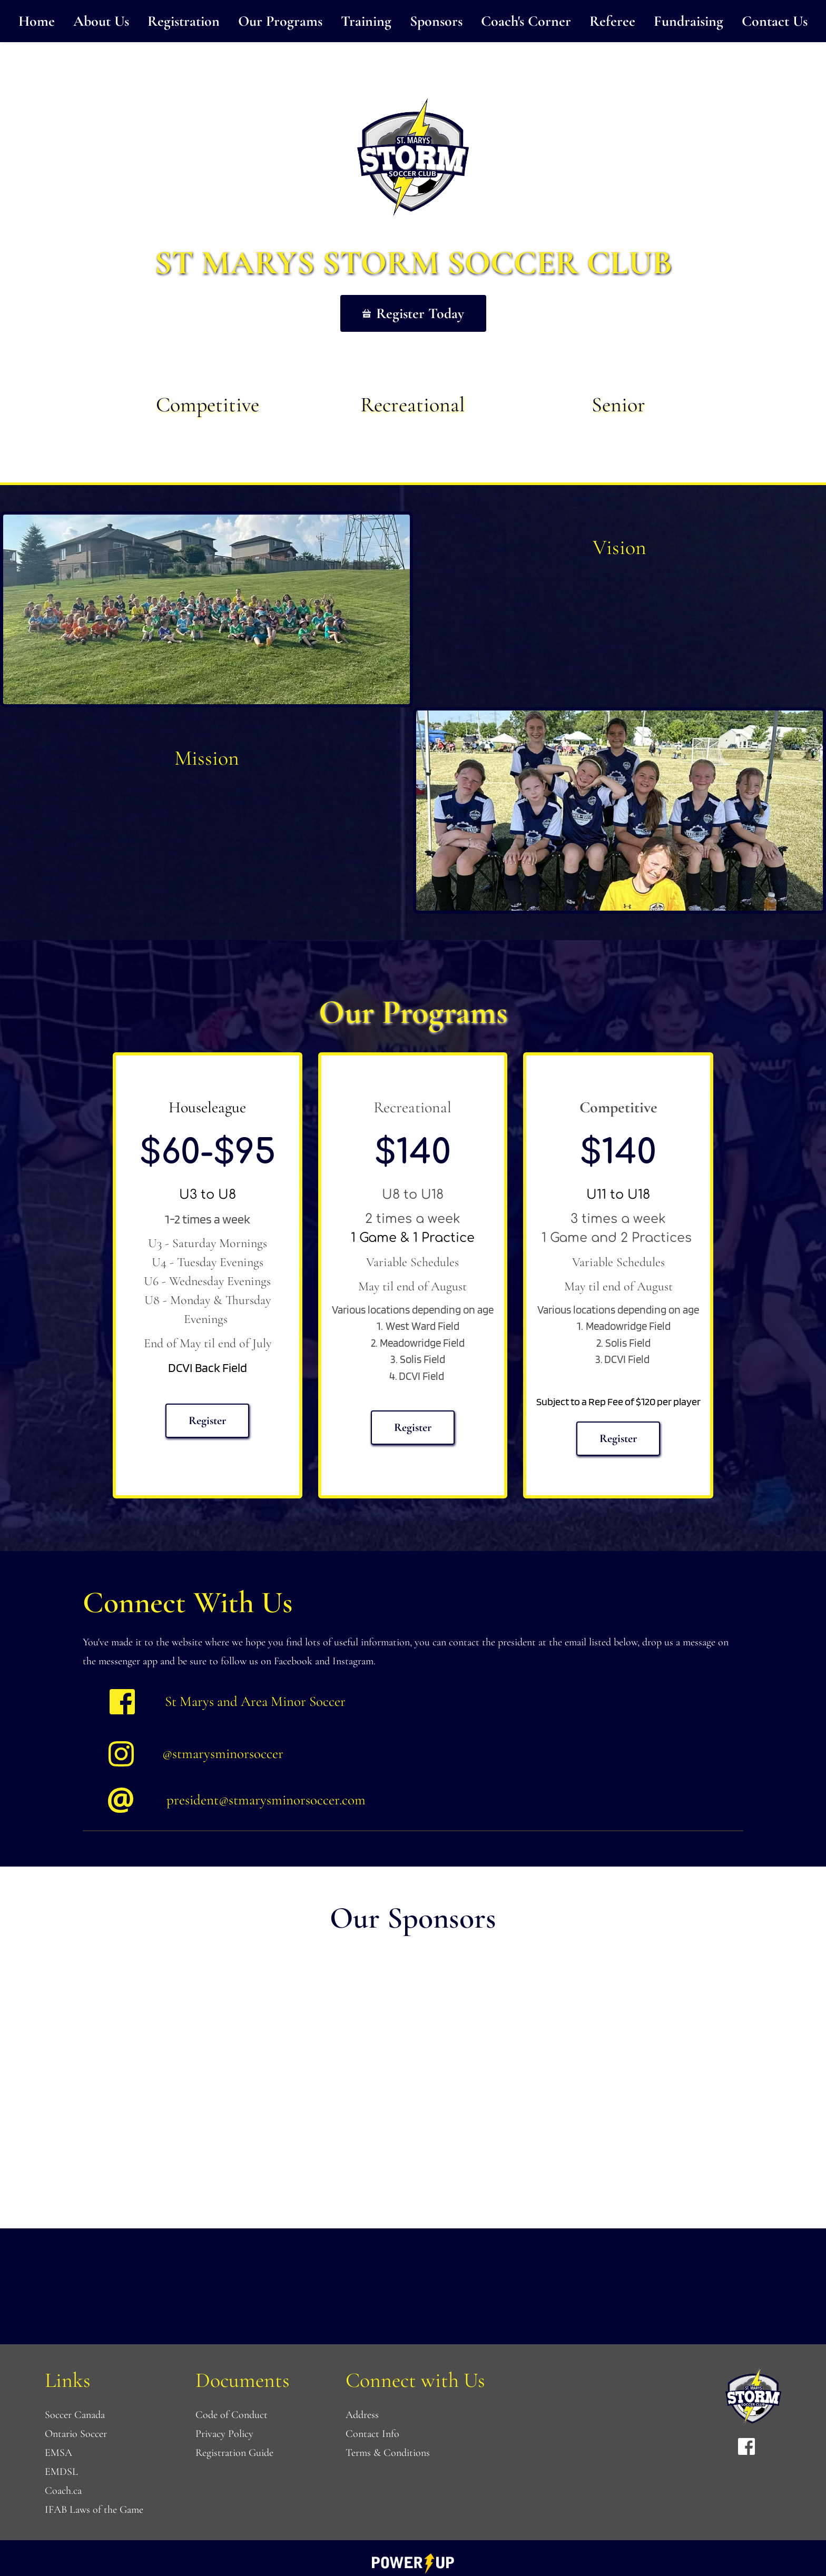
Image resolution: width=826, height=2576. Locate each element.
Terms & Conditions (389, 2452)
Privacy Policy (224, 2433)
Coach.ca (63, 2490)
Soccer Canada (75, 2415)
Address (362, 2415)
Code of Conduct (231, 2415)
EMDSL (63, 2471)
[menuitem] (36, 21)
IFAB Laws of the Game (94, 2509)
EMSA (58, 2452)
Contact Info (372, 2433)
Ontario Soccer (76, 2433)
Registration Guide (234, 2452)
